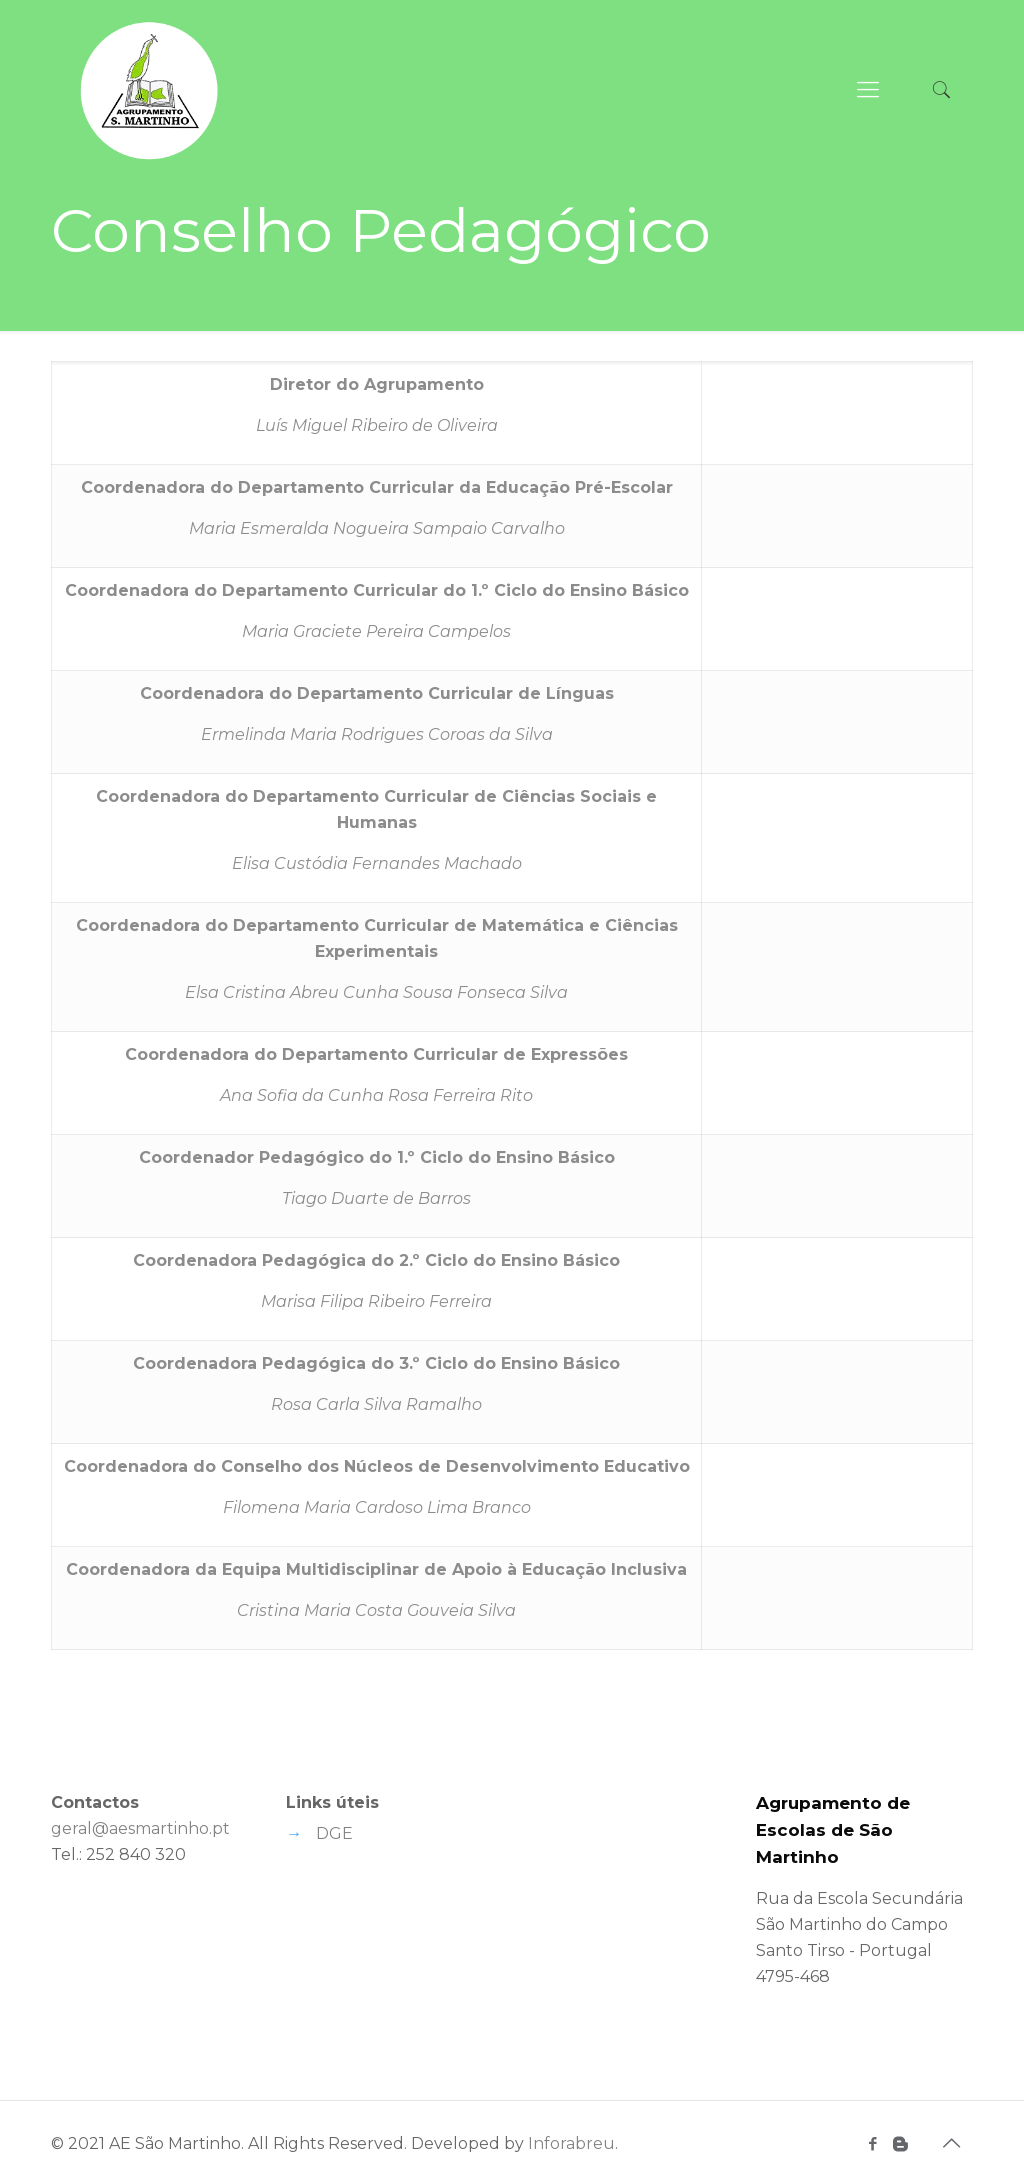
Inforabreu (571, 2143)
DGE (334, 1833)
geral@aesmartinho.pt (140, 1828)
